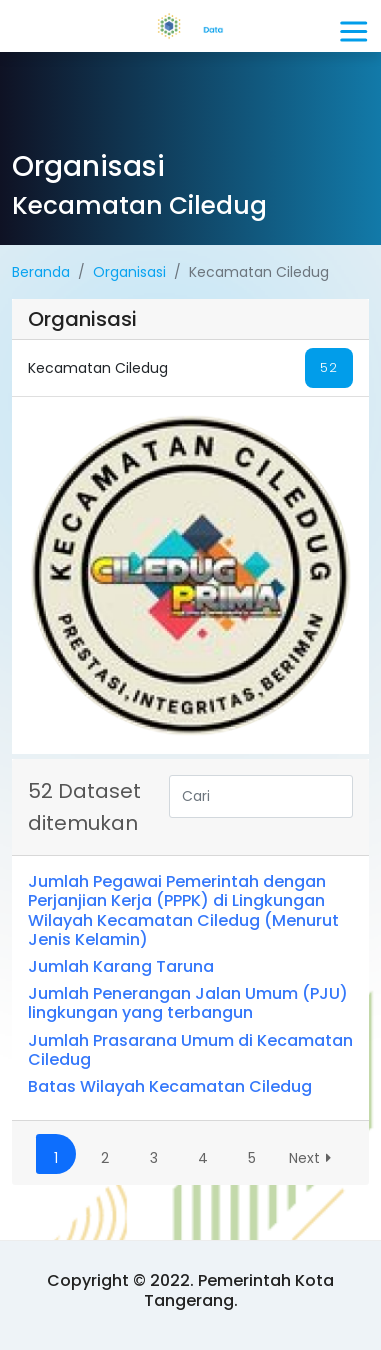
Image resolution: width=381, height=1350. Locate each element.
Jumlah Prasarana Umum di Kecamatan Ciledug (190, 1050)
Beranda (41, 272)
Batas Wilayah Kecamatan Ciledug (170, 1086)
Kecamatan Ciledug (190, 368)
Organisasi (129, 272)
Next (313, 1158)
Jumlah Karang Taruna (121, 966)
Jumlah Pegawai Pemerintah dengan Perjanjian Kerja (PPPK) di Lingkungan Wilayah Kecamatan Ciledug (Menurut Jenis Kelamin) (183, 910)
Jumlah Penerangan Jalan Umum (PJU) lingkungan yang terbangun (188, 1003)
